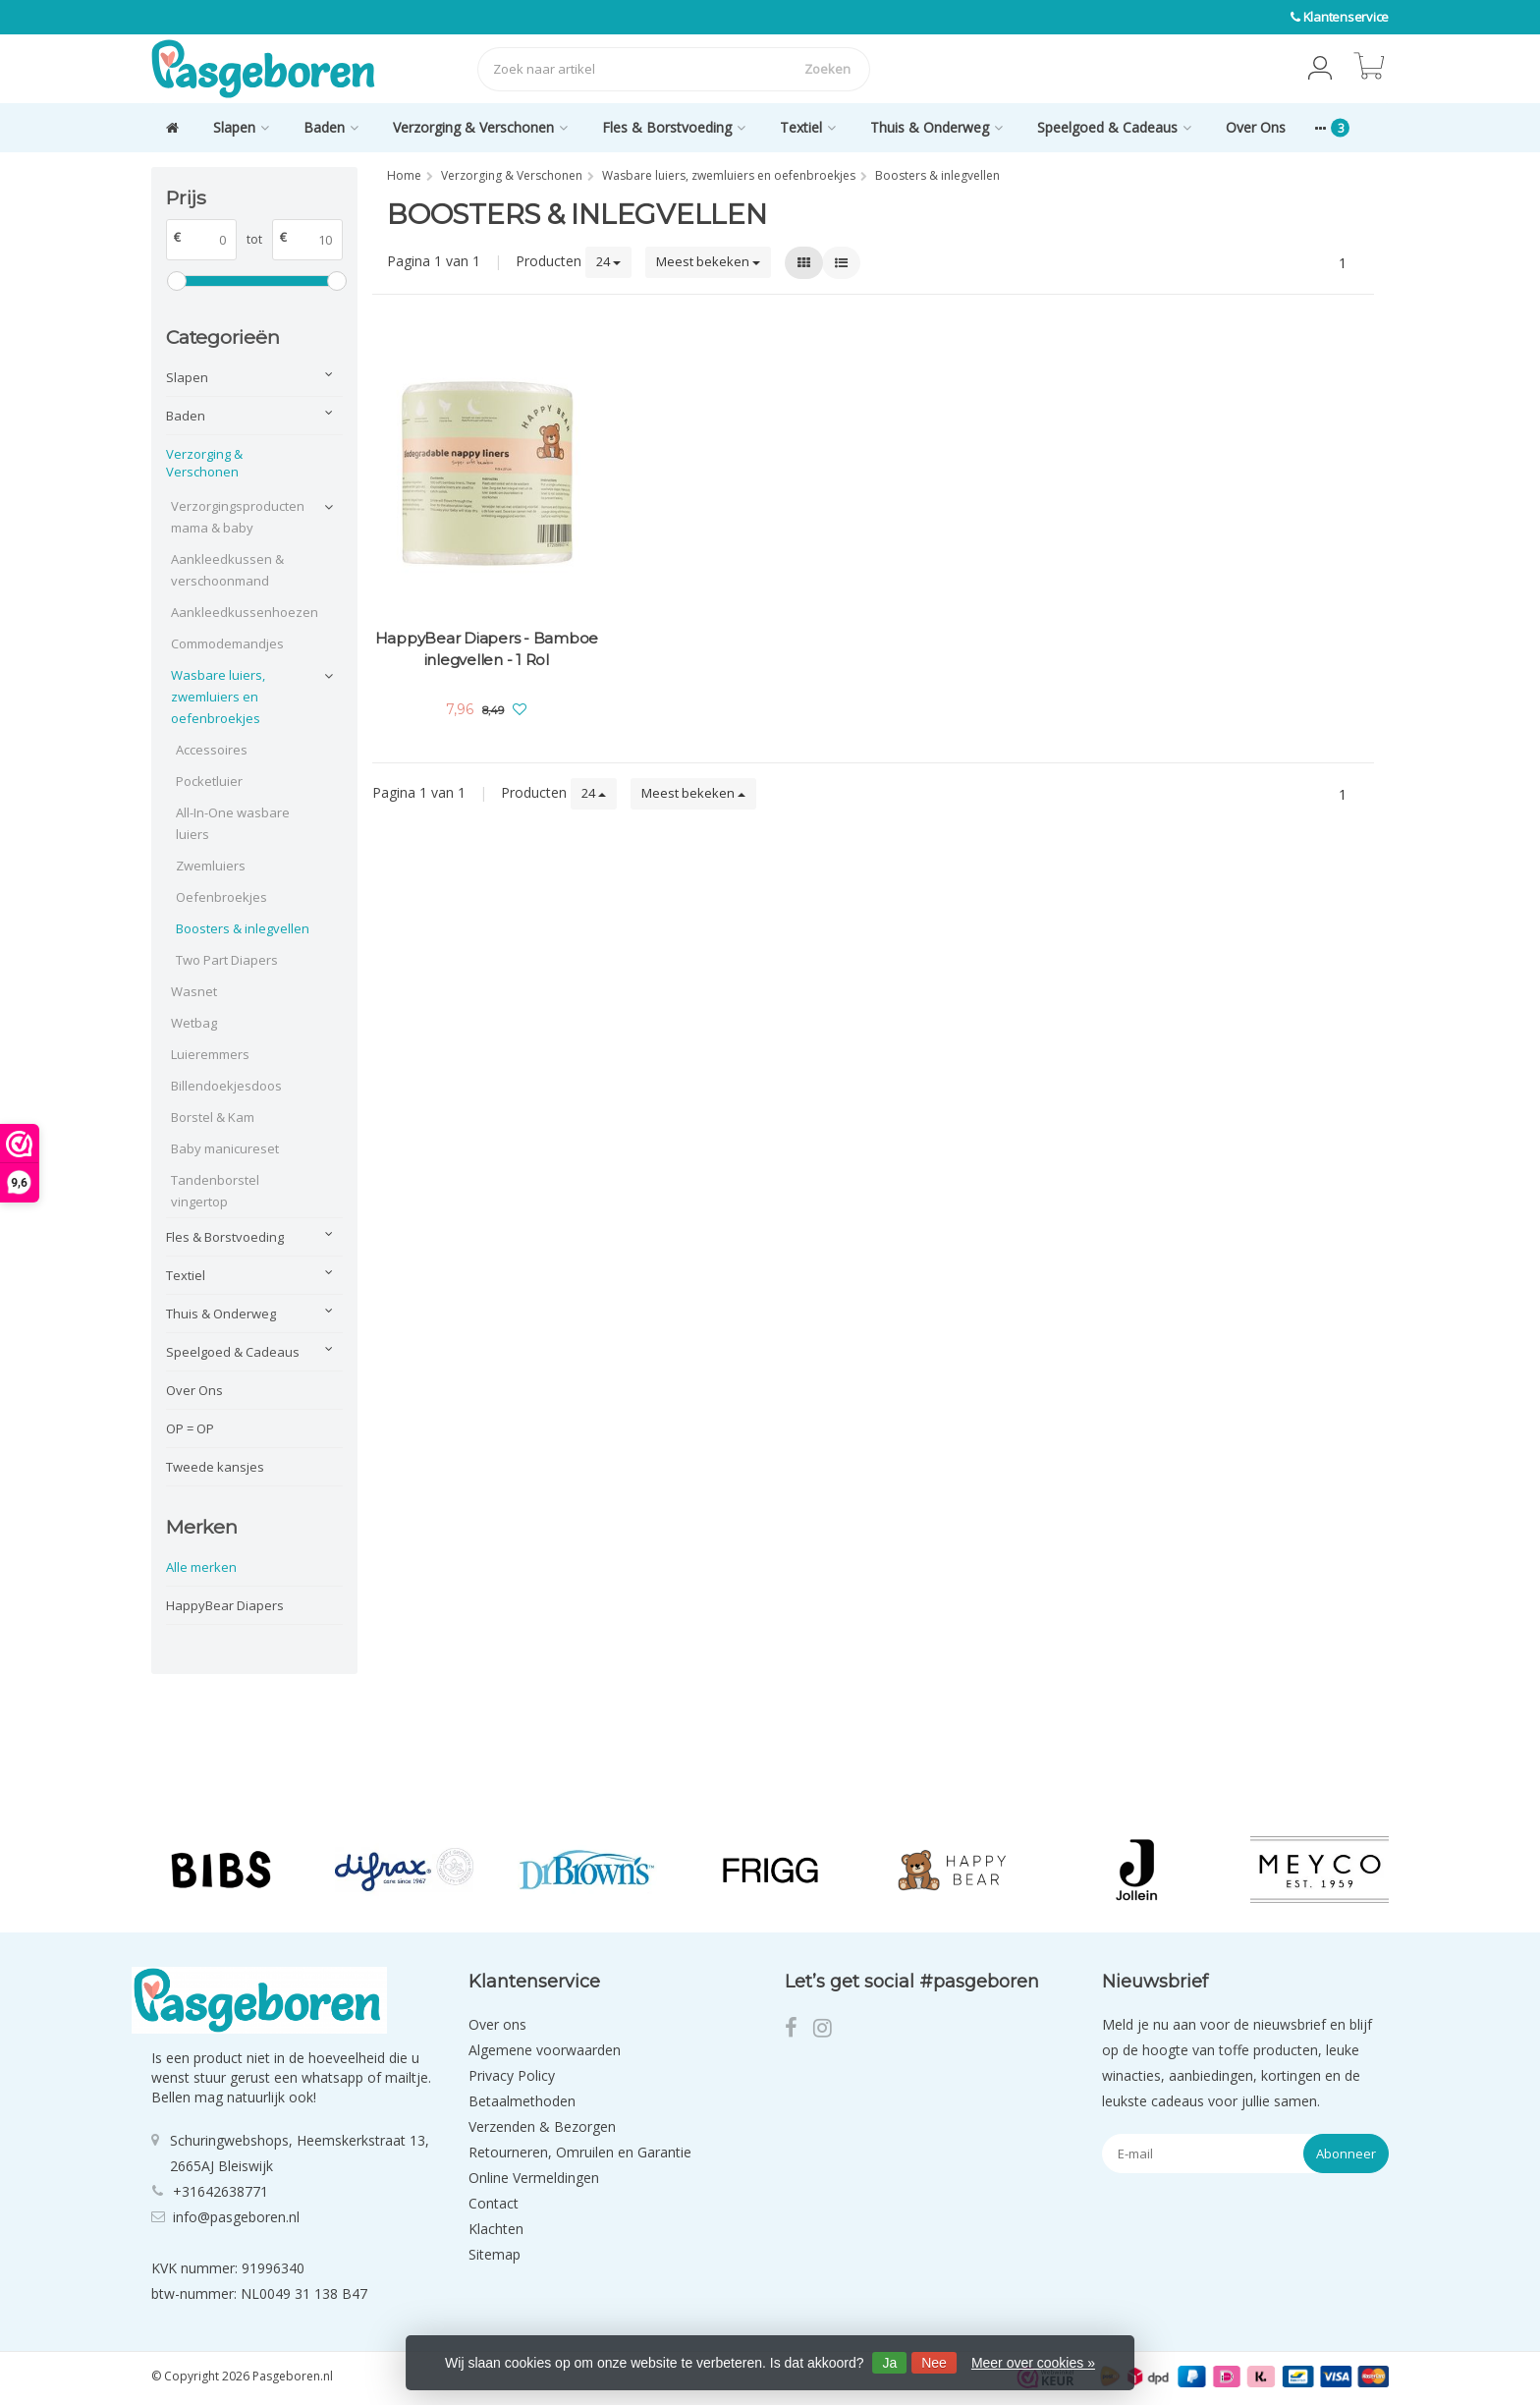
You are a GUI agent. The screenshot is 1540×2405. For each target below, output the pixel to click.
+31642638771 (220, 2191)
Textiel (808, 127)
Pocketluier (209, 781)
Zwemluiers (211, 865)
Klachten (495, 2228)
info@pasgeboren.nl (236, 2217)
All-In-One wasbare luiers (233, 823)
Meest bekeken (708, 261)
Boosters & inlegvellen (242, 928)
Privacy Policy (511, 2075)
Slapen (241, 127)
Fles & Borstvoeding (673, 127)
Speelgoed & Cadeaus (1114, 127)
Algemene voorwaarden (544, 2050)
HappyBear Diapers (225, 1605)
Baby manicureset (225, 1148)
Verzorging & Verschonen (480, 127)
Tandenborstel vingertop (215, 1190)
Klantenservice (1346, 17)
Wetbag (194, 1023)
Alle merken (201, 1567)
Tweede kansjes (215, 1467)
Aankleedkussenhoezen (242, 612)
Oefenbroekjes (221, 897)
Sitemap (494, 2254)
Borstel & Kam (212, 1117)
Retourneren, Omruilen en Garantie (579, 2152)
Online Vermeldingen (533, 2177)
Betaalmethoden (522, 2101)
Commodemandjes (227, 643)
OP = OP (190, 1428)
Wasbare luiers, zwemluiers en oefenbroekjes (218, 696)
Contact (493, 2203)
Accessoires (212, 749)
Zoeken (827, 69)
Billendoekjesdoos (226, 1085)
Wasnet (194, 991)
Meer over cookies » (1033, 2363)
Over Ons (1256, 127)
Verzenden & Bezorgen (542, 2126)
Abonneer (1346, 2153)
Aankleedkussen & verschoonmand (227, 569)
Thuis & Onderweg (936, 127)
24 (608, 261)
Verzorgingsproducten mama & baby (237, 516)
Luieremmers (210, 1054)
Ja (889, 2363)
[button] (1320, 68)
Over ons (497, 2024)
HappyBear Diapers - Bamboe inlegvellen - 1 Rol (487, 649)
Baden (330, 127)
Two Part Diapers (227, 960)
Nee (934, 2363)
